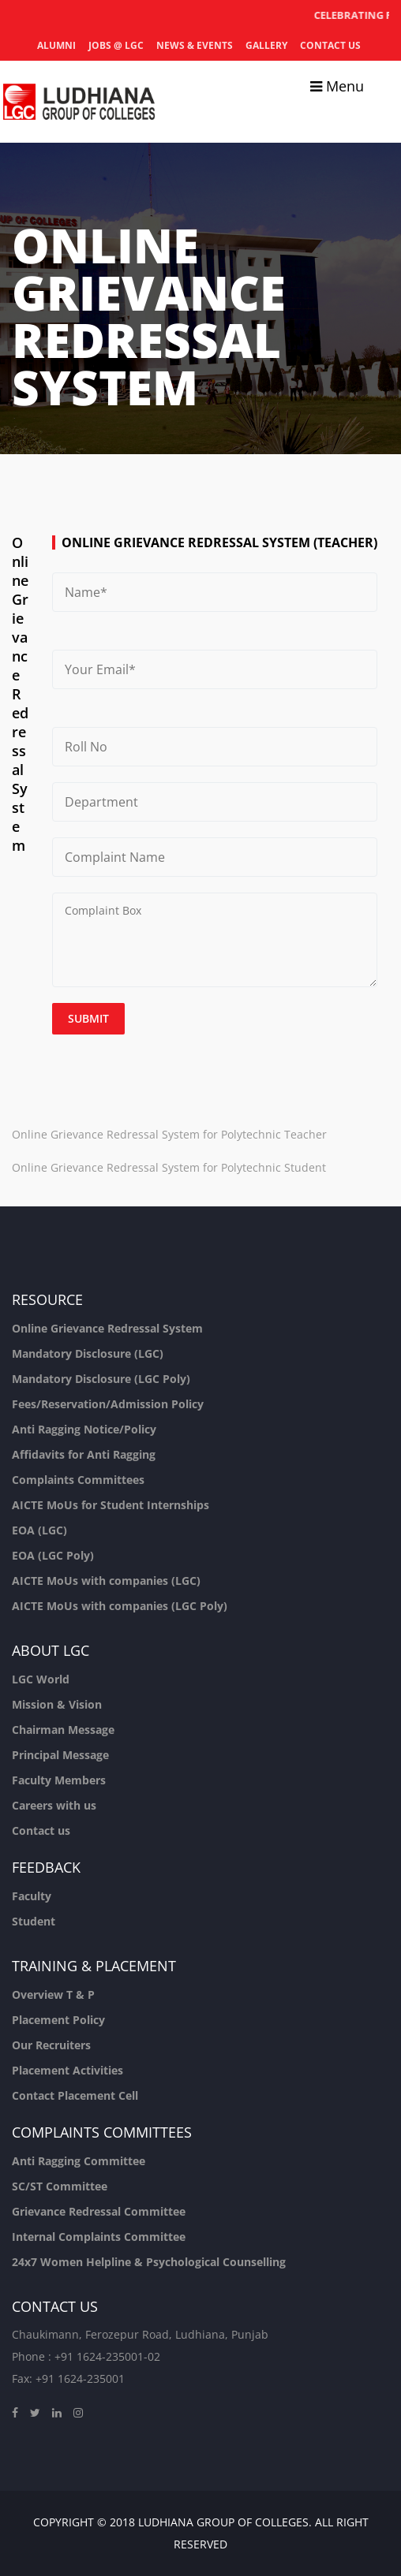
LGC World (40, 1679)
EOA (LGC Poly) (53, 1555)
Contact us (330, 45)
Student (33, 1921)
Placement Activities (67, 2070)
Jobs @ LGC (116, 45)
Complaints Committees (78, 1479)
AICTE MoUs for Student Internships (110, 1504)
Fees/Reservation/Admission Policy (108, 1403)
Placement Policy (58, 2019)
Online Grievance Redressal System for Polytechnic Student (169, 1167)
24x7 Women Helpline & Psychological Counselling (149, 2261)
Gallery (266, 45)
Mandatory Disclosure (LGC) (87, 1353)
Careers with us (54, 1805)
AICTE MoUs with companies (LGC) (106, 1580)
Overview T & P (53, 1994)
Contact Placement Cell (75, 2095)
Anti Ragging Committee (78, 2160)
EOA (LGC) (39, 1530)
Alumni (56, 45)
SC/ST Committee (59, 2186)
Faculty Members (59, 1780)
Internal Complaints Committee (99, 2236)
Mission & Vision (57, 1704)
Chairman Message (63, 1729)
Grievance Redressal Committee (99, 2211)
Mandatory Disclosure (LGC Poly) (101, 1378)
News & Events (194, 45)
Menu (337, 85)
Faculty (31, 1895)
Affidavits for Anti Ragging (84, 1454)
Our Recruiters (51, 2044)
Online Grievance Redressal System (107, 1328)
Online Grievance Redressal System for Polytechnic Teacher (169, 1134)
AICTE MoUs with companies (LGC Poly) (119, 1605)
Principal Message (60, 1754)
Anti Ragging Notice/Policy (84, 1429)
